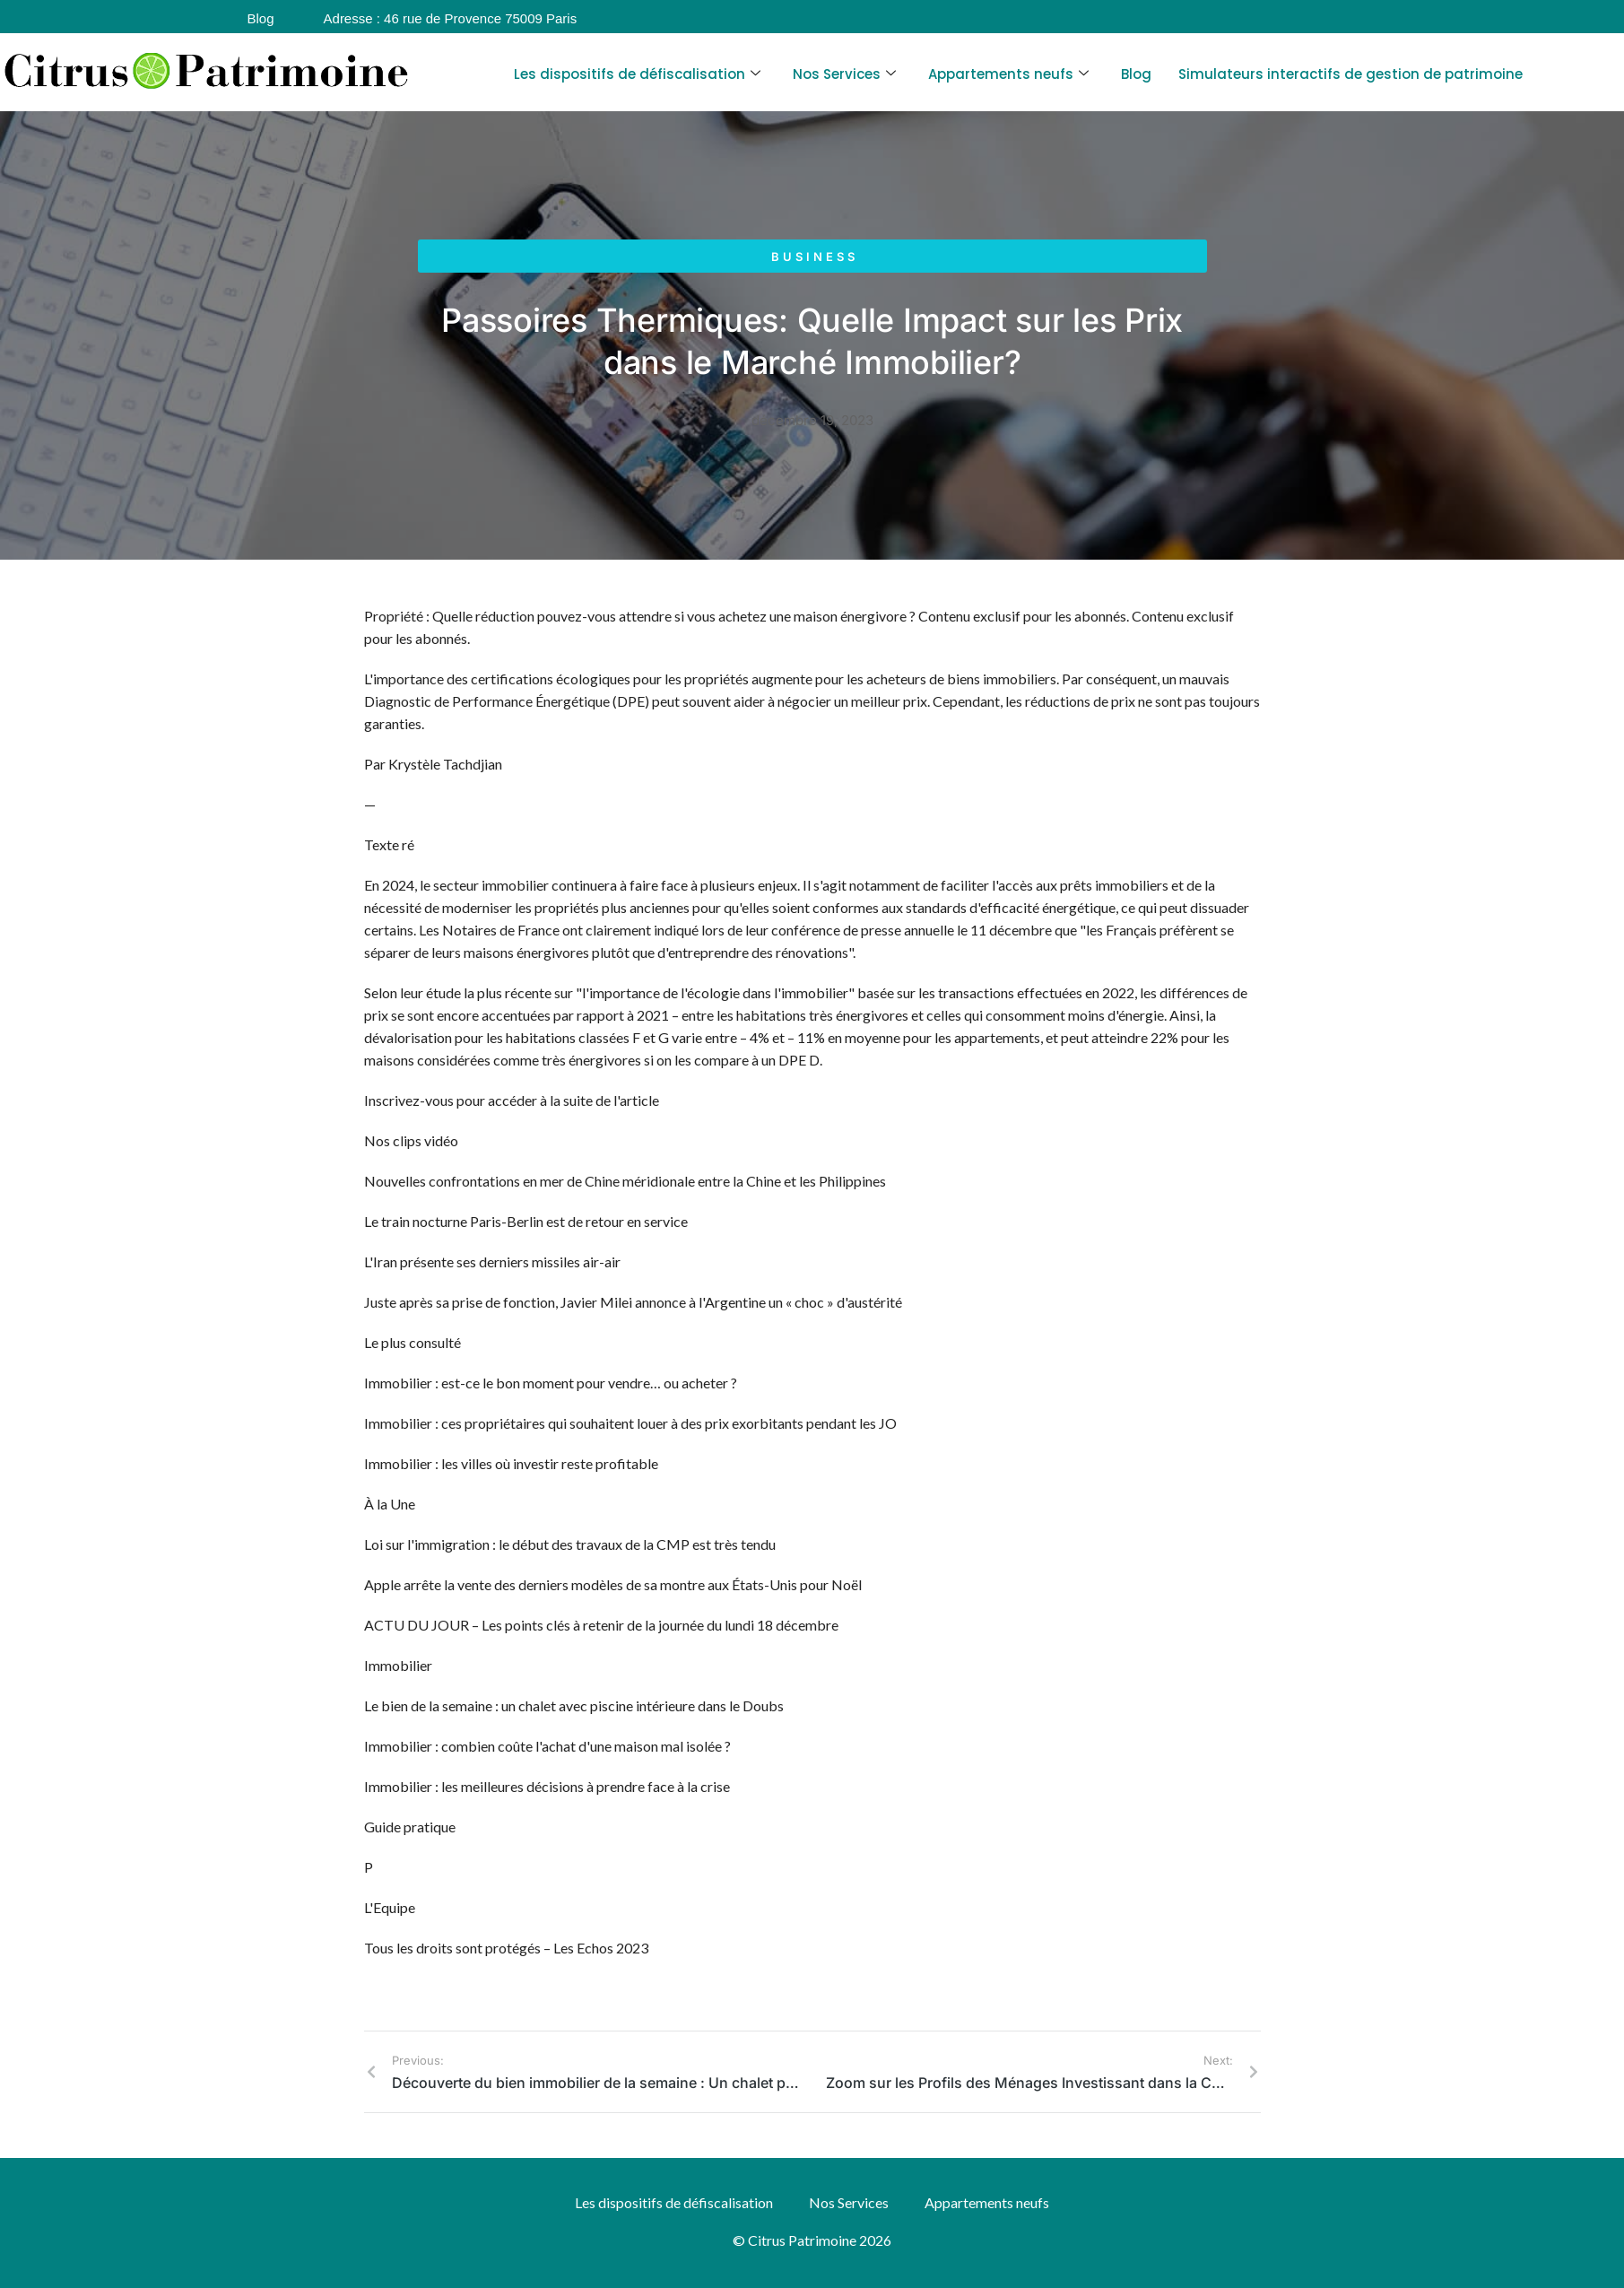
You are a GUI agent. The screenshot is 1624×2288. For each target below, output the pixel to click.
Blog (1136, 74)
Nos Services (844, 74)
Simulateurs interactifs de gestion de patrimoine (1350, 74)
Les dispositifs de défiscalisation (637, 74)
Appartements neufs (1008, 74)
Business (814, 256)
